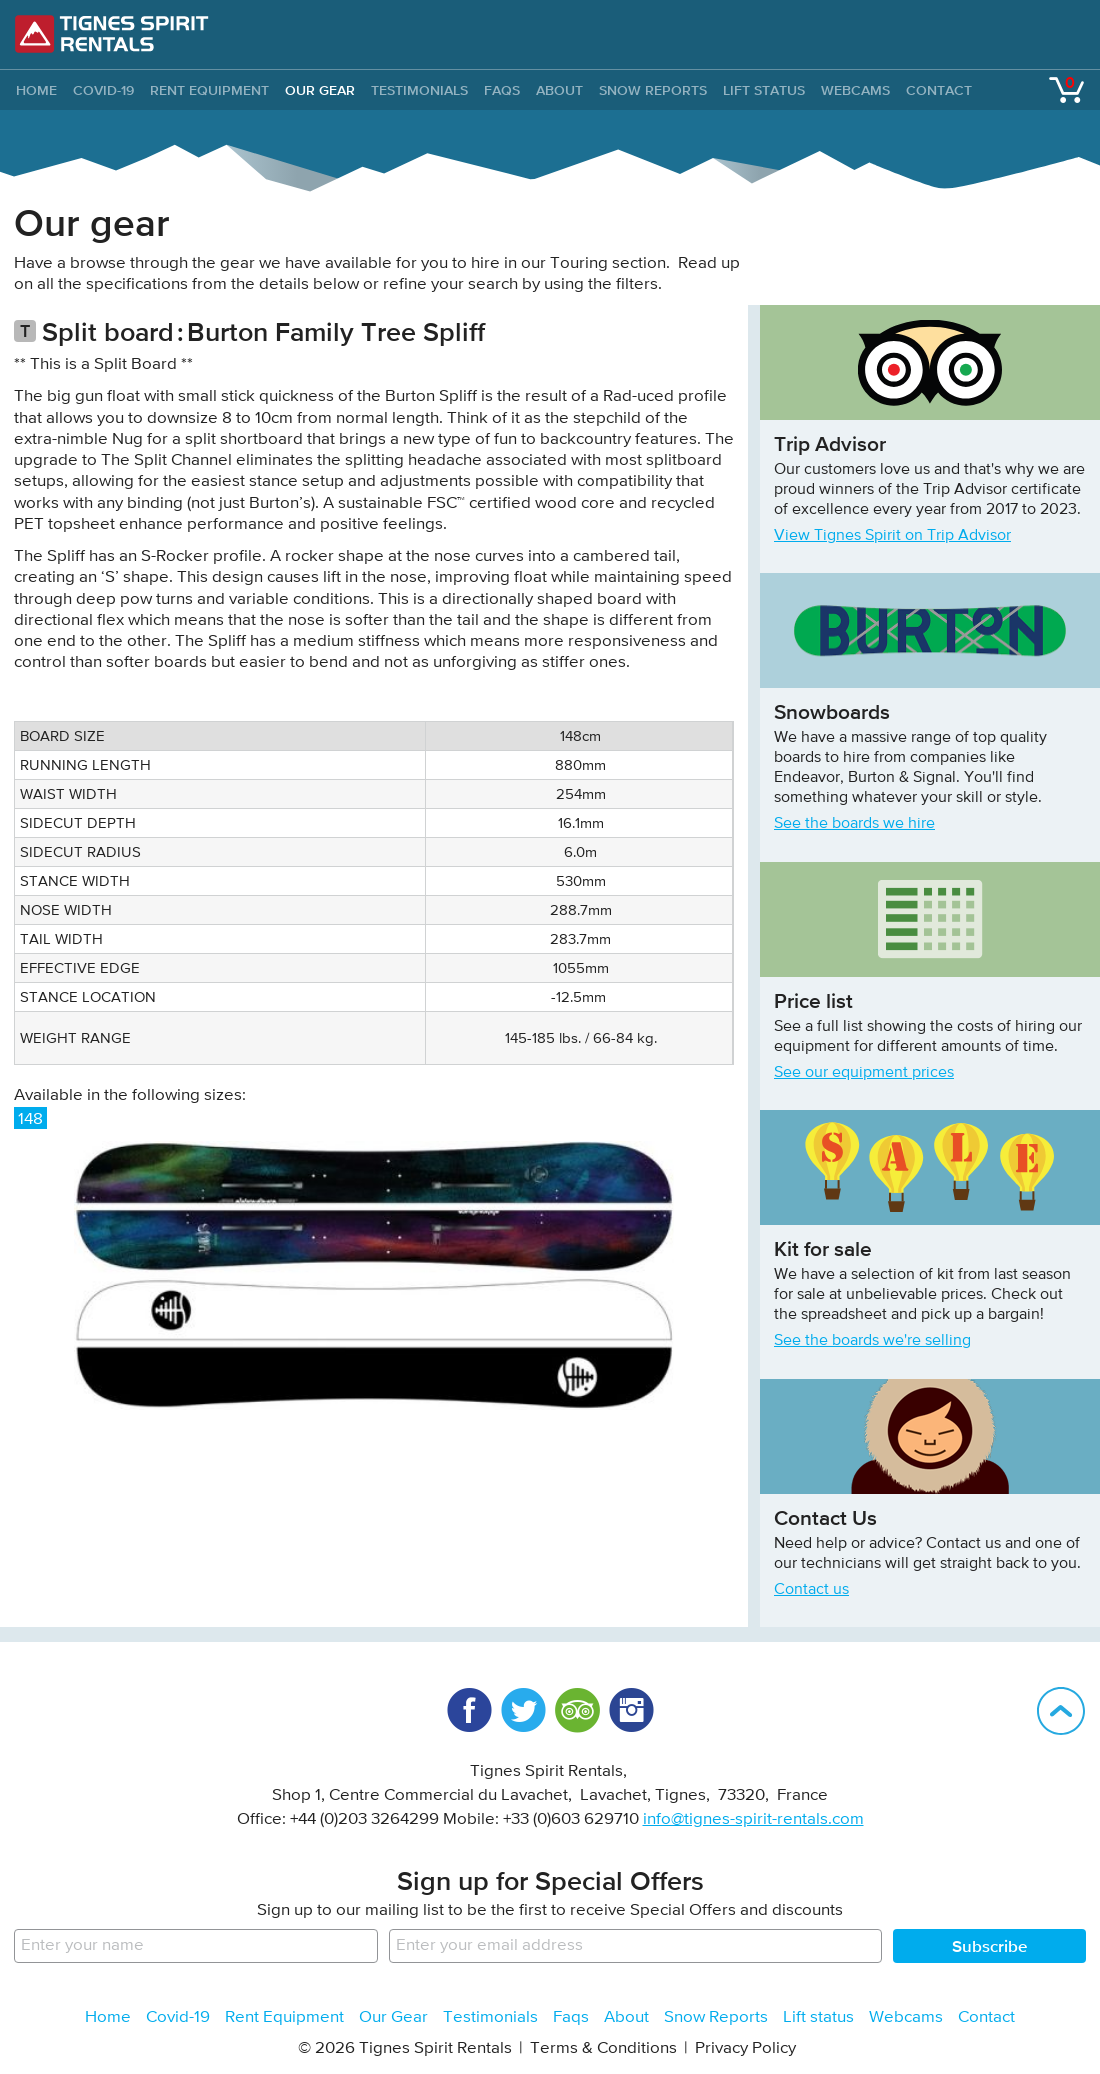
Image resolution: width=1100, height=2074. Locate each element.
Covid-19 (103, 90)
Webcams (855, 90)
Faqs (502, 90)
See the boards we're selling (872, 1341)
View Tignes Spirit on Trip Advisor (892, 536)
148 (30, 1119)
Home (108, 2017)
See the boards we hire (854, 824)
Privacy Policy (745, 2048)
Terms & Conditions (603, 2048)
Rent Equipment (209, 90)
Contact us (811, 1590)
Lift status (764, 90)
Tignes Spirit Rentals (112, 34)
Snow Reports (653, 90)
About (559, 90)
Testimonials (419, 90)
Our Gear (320, 90)
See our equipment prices (864, 1073)
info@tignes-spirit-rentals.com (753, 1819)
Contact (939, 90)
